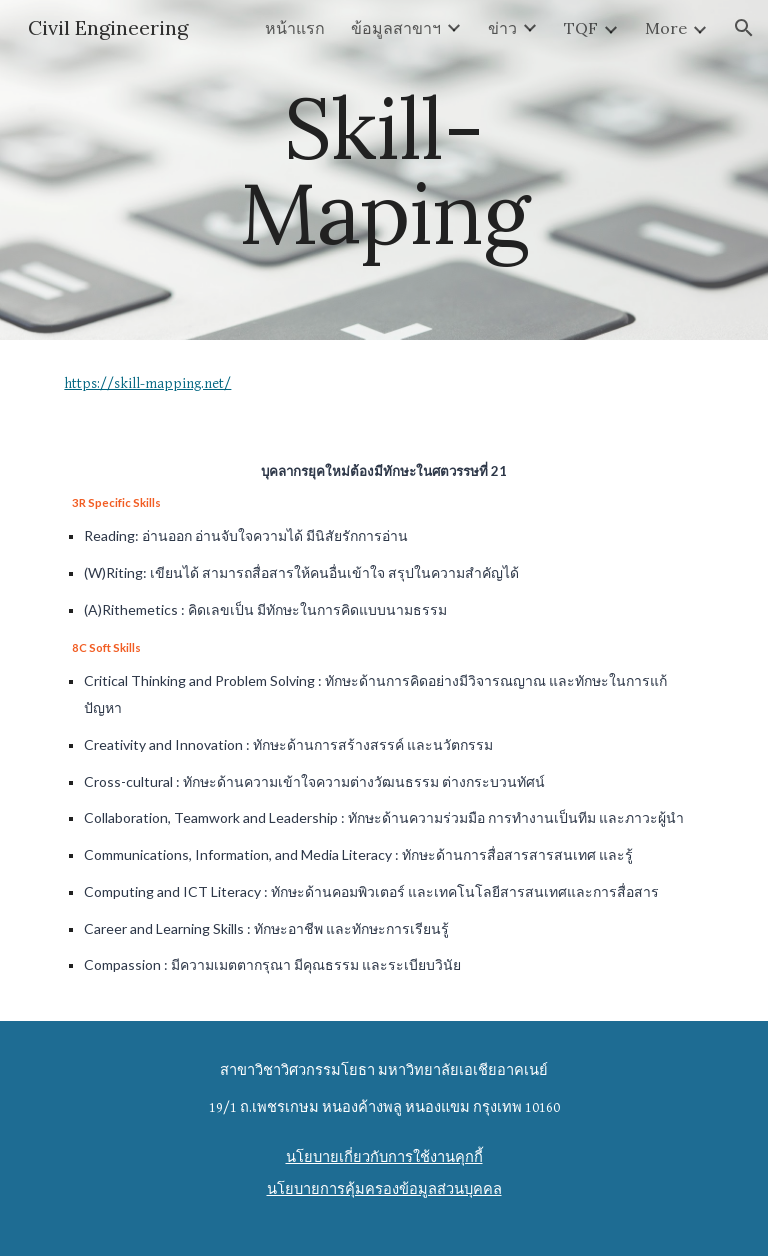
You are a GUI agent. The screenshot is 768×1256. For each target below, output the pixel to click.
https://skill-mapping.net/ (147, 383)
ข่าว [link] (502, 28)
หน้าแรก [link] (295, 28)
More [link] (666, 28)
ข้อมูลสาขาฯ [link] (396, 28)
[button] (744, 28)
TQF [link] (581, 28)
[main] (383, 170)
